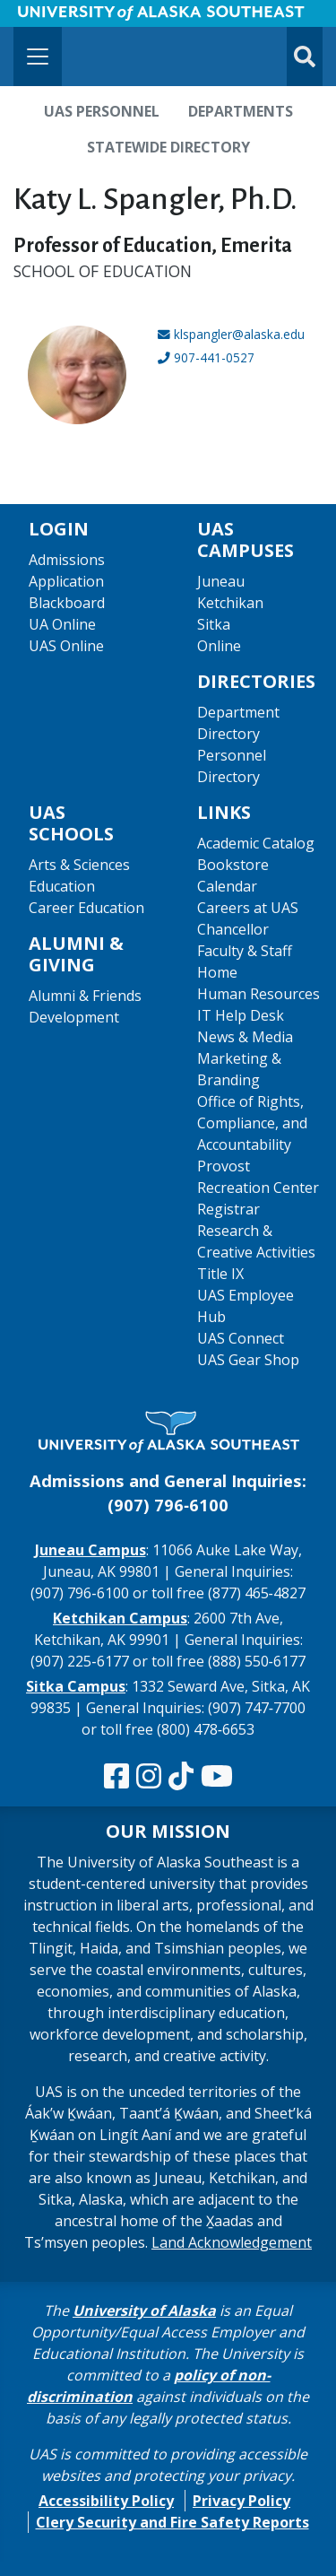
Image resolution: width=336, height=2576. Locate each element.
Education (62, 886)
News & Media (245, 1037)
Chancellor (233, 929)
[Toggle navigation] (37, 56)
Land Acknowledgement (231, 2242)
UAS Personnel (101, 111)
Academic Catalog (255, 843)
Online (219, 646)
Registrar (228, 1209)
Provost (223, 1166)
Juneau (221, 581)
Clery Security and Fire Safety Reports (172, 2522)
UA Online (62, 624)
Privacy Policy (241, 2501)
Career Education (86, 908)
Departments (240, 111)
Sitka (213, 624)
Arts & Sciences (79, 865)
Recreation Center (258, 1187)
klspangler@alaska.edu (239, 334)
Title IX (220, 1274)
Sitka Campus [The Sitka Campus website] (75, 1686)
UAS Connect (240, 1338)
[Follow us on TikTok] (181, 1777)
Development (74, 1017)
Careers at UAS (247, 908)
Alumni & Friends (85, 995)
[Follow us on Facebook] (116, 1777)
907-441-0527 (214, 357)
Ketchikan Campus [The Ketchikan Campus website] (120, 1618)
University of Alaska (144, 2310)
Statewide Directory (168, 147)
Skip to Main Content (83, 18)
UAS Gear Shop (248, 1360)
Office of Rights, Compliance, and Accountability (252, 1123)
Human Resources (258, 994)
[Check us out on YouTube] (217, 1777)
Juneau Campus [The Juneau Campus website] (90, 1550)
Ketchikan (230, 603)
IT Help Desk (240, 1015)
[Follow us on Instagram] (148, 1777)
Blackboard (67, 603)
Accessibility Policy (106, 2501)
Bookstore (233, 865)
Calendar (227, 886)
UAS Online (66, 646)
